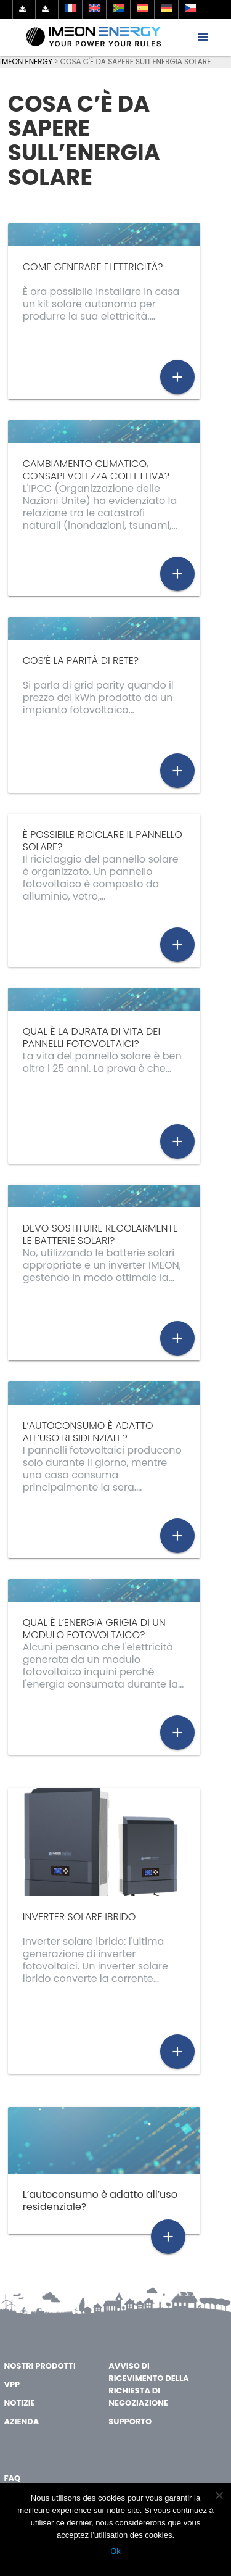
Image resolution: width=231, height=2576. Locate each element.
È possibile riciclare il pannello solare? (102, 840)
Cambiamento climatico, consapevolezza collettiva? (96, 470)
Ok (115, 2551)
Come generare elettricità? (93, 267)
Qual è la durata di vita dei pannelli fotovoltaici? (91, 1037)
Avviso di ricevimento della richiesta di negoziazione (148, 2384)
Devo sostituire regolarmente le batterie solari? (100, 1234)
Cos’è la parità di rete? (81, 660)
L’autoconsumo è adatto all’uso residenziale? (88, 1431)
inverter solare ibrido (79, 1917)
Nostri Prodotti (39, 2366)
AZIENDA (21, 2421)
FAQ (12, 2478)
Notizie (19, 2403)
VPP (12, 2384)
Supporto (130, 2421)
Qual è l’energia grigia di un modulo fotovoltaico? (94, 1628)
